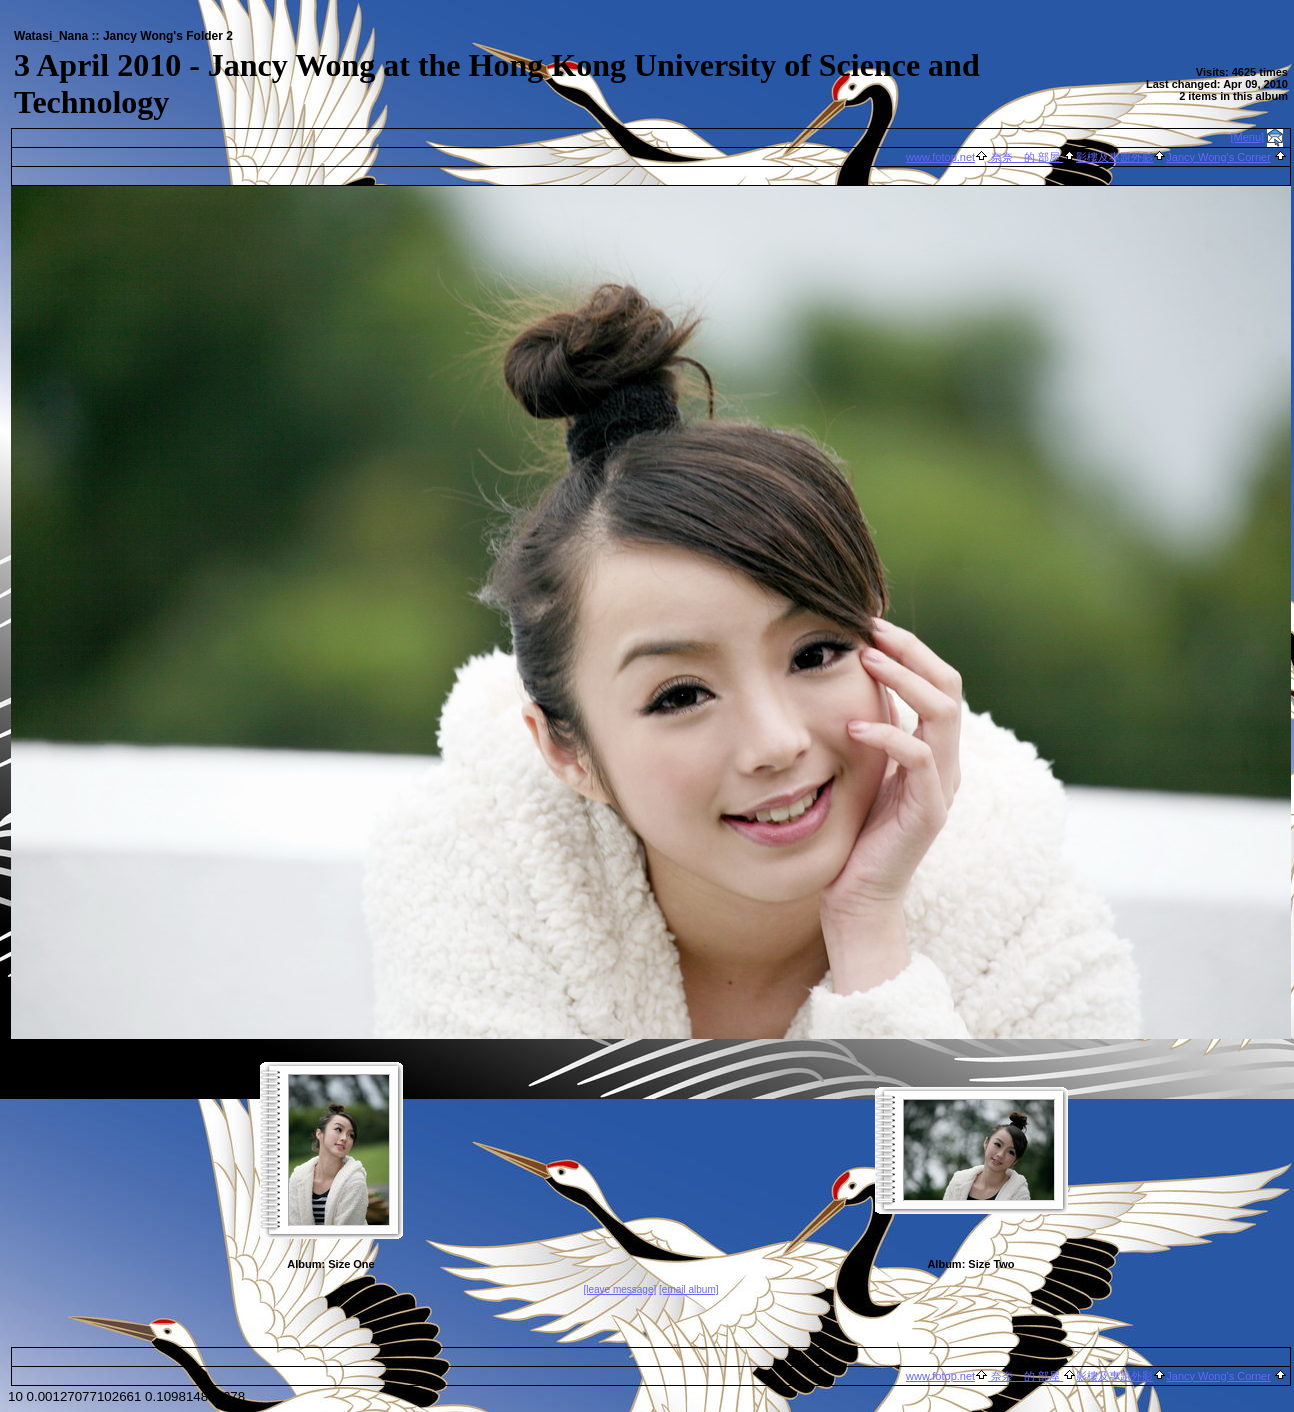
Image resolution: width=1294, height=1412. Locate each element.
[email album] (688, 1289)
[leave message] (619, 1289)
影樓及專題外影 (1114, 157)
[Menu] (1248, 137)
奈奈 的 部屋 (1025, 157)
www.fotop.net (940, 157)
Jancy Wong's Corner (1218, 157)
